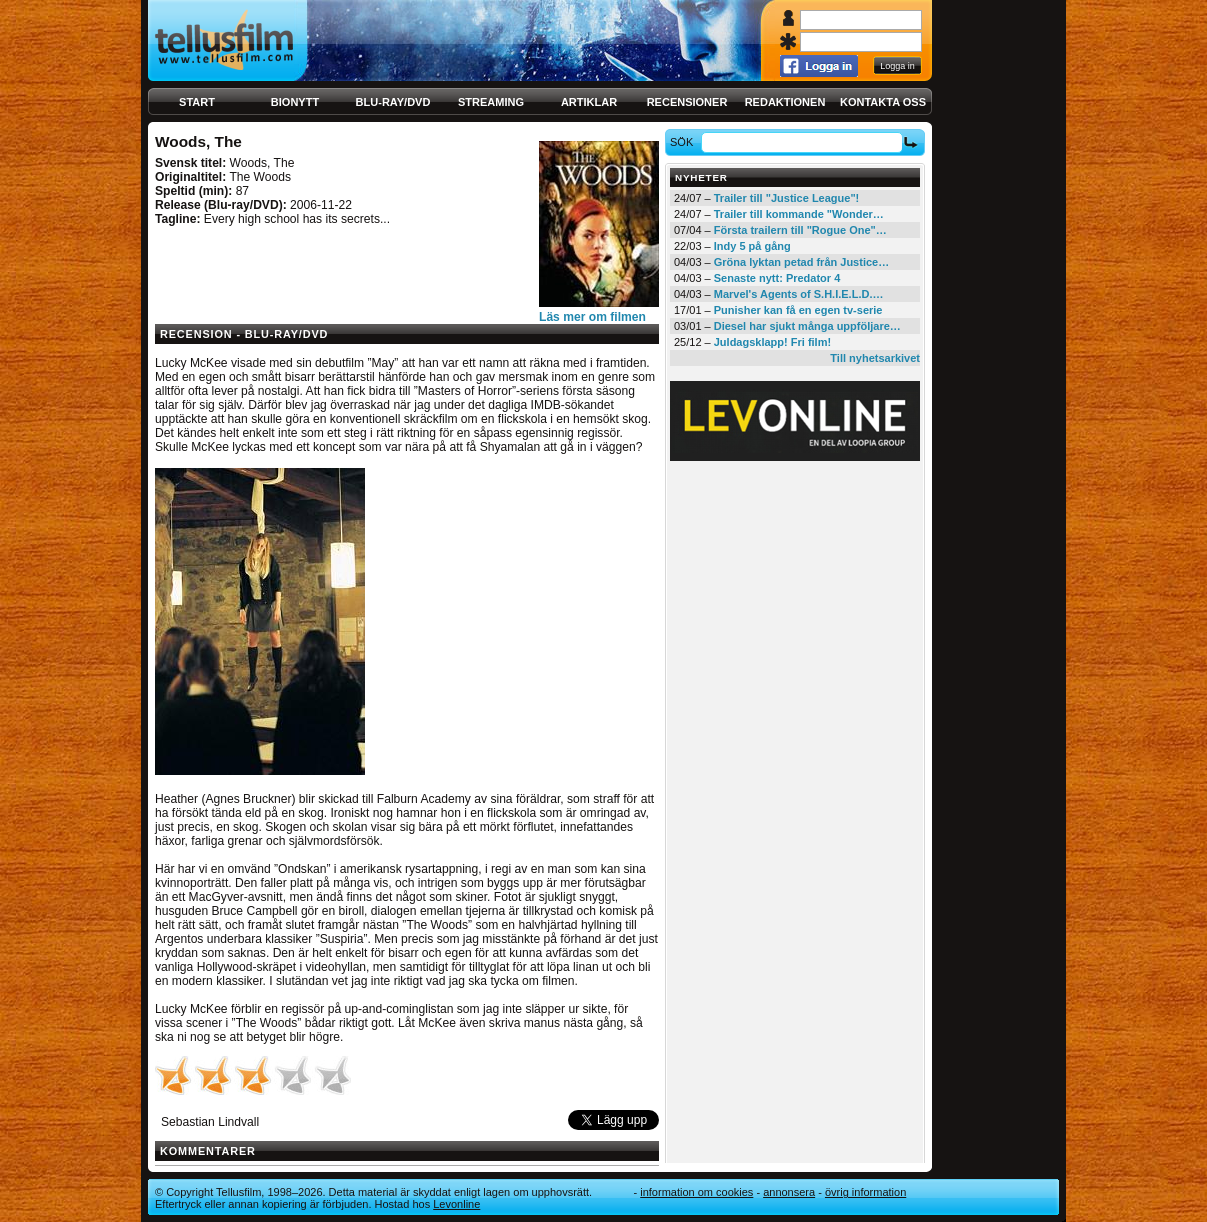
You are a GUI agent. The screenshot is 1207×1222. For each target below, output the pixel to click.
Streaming (491, 102)
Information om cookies (696, 1192)
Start (197, 102)
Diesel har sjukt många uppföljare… (807, 326)
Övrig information (865, 1192)
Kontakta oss (883, 102)
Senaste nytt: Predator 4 (777, 278)
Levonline (456, 1204)
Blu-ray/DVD (393, 102)
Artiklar (589, 102)
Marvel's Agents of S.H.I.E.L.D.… (799, 294)
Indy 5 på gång (752, 246)
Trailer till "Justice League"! (787, 198)
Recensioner (687, 102)
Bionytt (295, 102)
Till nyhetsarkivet (875, 358)
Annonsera (789, 1192)
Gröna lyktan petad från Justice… (801, 262)
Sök (684, 142)
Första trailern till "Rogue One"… (800, 230)
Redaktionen (785, 102)
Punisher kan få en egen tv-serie (798, 310)
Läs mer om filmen (592, 317)
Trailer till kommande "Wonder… (799, 214)
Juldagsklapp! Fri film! (772, 342)
